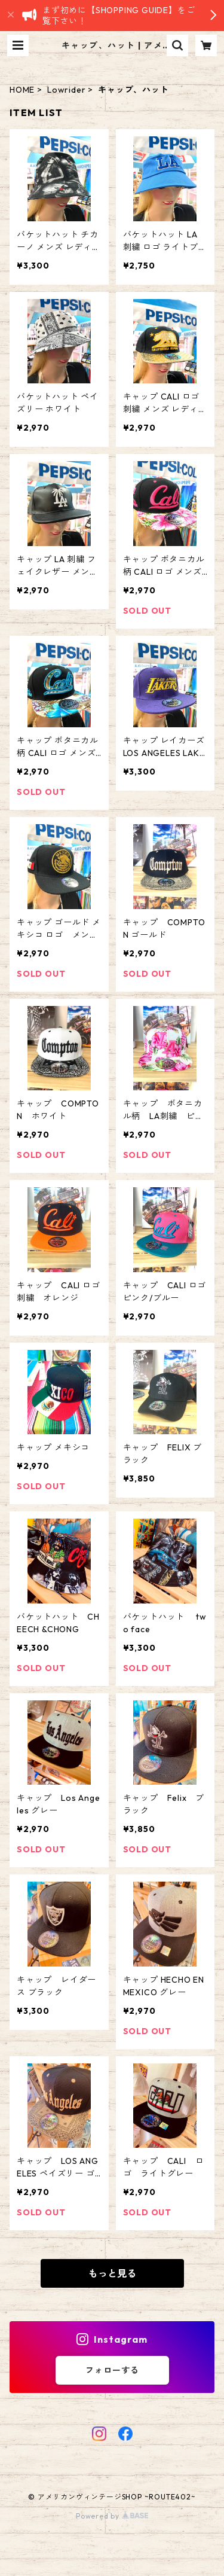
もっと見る (112, 2273)
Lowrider (66, 89)
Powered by (112, 2515)
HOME (22, 89)
